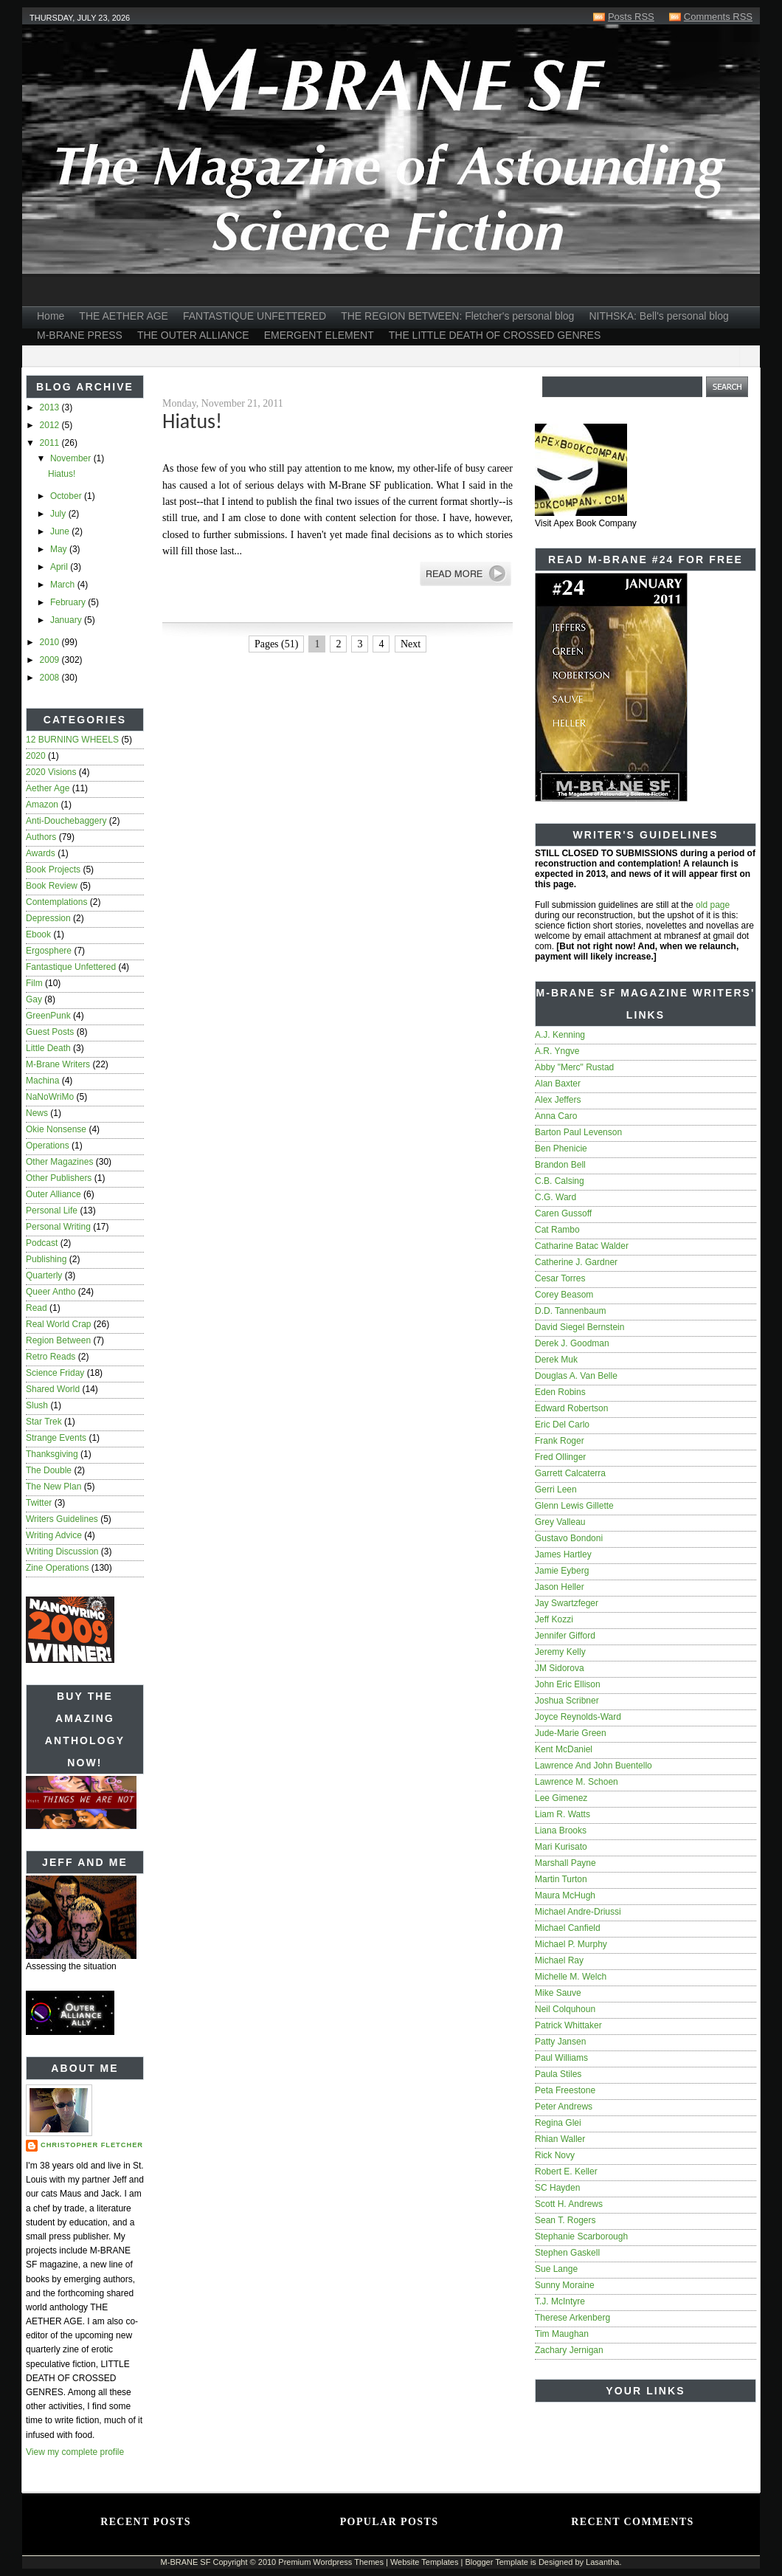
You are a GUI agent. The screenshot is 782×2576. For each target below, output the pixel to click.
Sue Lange (556, 2269)
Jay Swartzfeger (566, 1603)
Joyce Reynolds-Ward (578, 1717)
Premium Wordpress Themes (331, 2562)
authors (41, 837)
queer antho (50, 1292)
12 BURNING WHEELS (72, 739)
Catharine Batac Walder (582, 1246)
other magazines (59, 1162)
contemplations (56, 902)
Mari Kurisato (561, 1847)
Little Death (48, 1048)
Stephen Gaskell (567, 2253)
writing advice (54, 1535)
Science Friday (55, 1373)
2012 (51, 425)
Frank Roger (559, 1441)
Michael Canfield (568, 1928)
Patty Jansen (560, 2041)
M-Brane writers (58, 1064)
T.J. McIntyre (560, 2301)
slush (37, 1405)
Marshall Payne (565, 1863)
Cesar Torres (560, 1278)
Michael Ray (559, 1960)
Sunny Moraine (565, 2285)
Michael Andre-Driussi (578, 1912)
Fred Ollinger (560, 1457)
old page (713, 905)
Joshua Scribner (567, 1700)
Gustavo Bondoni (569, 1538)
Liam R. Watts (562, 1814)
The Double (49, 1470)
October (67, 496)
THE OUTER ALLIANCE (193, 335)
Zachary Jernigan (569, 2350)
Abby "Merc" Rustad (574, 1067)
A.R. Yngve (557, 1051)
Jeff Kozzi (554, 1619)
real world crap (58, 1324)
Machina (42, 1080)
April (60, 567)
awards (40, 853)
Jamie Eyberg (562, 1571)
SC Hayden (557, 2188)
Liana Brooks (560, 1830)
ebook (38, 934)
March (63, 584)
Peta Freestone (565, 2090)
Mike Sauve (558, 1993)
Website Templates (424, 2562)
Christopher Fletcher (92, 2145)
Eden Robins (560, 1392)
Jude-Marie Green (570, 1733)
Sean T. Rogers (565, 2220)
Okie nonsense (56, 1129)
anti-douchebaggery (66, 821)
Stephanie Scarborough (581, 2236)
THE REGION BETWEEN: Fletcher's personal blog (457, 316)
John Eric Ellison (568, 1684)
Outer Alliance (53, 1194)
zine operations (57, 1568)
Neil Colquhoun (565, 2009)
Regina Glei (558, 2123)
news (37, 1113)
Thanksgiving (52, 1454)
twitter (39, 1503)
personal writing (58, 1227)
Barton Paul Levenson (578, 1132)
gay (34, 999)
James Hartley (563, 1554)
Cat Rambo (557, 1230)
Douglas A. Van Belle (576, 1376)
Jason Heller (559, 1587)
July (59, 514)
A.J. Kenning (560, 1035)
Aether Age (47, 788)
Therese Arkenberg (572, 2317)
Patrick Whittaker (568, 2025)
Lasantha (602, 2562)
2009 (51, 660)
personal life (51, 1210)
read (36, 1308)
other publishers (58, 1178)
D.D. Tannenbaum (570, 1311)
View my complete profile (75, 2452)
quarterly (44, 1275)
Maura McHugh (565, 1895)
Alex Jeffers (558, 1100)
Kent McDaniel (563, 1749)
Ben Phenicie (561, 1148)
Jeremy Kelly (560, 1652)
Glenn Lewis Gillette (574, 1506)
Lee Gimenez (561, 1798)
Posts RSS (631, 16)
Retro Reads (50, 1356)
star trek (44, 1421)
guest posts (50, 1032)
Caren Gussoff (563, 1213)
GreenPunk (48, 1015)
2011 (51, 443)
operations (47, 1145)
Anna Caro (556, 1116)
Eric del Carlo (562, 1424)
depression (48, 918)
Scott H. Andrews (569, 2204)
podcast (42, 1243)
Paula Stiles (558, 2074)
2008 (51, 677)
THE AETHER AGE (123, 316)
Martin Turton (561, 1879)
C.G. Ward (555, 1197)
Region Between (58, 1340)
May (59, 549)
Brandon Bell (560, 1165)
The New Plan (53, 1486)
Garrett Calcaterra (570, 1473)
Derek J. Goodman (572, 1343)
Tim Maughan (562, 2334)
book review (51, 886)
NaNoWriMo (50, 1097)
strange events (56, 1438)
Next (411, 644)
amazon (42, 804)
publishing (46, 1259)
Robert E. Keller (566, 2171)
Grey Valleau (560, 1522)
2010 (51, 642)
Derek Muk (556, 1359)
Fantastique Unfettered (71, 967)
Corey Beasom (564, 1294)
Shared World (53, 1389)
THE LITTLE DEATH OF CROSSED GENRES (495, 335)
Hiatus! (61, 474)
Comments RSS (718, 16)
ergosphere (49, 951)
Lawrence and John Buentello (593, 1765)
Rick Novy (555, 2155)
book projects (53, 869)
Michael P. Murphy (571, 1944)
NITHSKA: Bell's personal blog (658, 316)
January (67, 620)
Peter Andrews (563, 2106)
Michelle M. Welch (570, 1976)
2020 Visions (51, 772)
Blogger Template (496, 2562)
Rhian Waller (560, 2139)
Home (50, 316)
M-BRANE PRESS (79, 335)
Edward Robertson (571, 1408)
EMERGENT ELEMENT (319, 335)
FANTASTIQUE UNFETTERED (254, 316)
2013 (51, 407)
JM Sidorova (559, 1668)
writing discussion (62, 1551)
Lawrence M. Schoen (576, 1782)
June (61, 531)
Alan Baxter (558, 1083)
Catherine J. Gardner (576, 1262)
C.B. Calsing (559, 1181)
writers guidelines (62, 1519)
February (69, 602)
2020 (36, 756)
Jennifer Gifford (565, 1635)
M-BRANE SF (186, 2562)
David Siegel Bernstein (579, 1327)
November (72, 458)
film (34, 983)
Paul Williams (561, 2058)
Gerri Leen (556, 1489)
